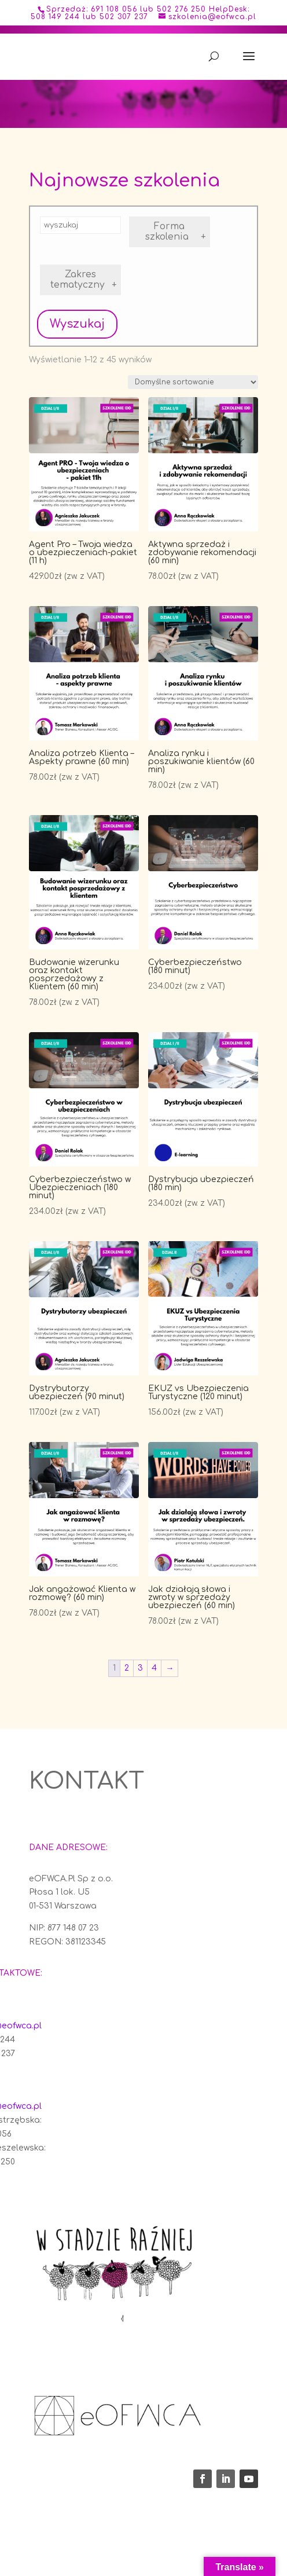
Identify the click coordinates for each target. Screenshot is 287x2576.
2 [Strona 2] (126, 1668)
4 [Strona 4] (154, 1668)
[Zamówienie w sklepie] (193, 382)
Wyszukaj (77, 324)
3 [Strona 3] (140, 1668)
